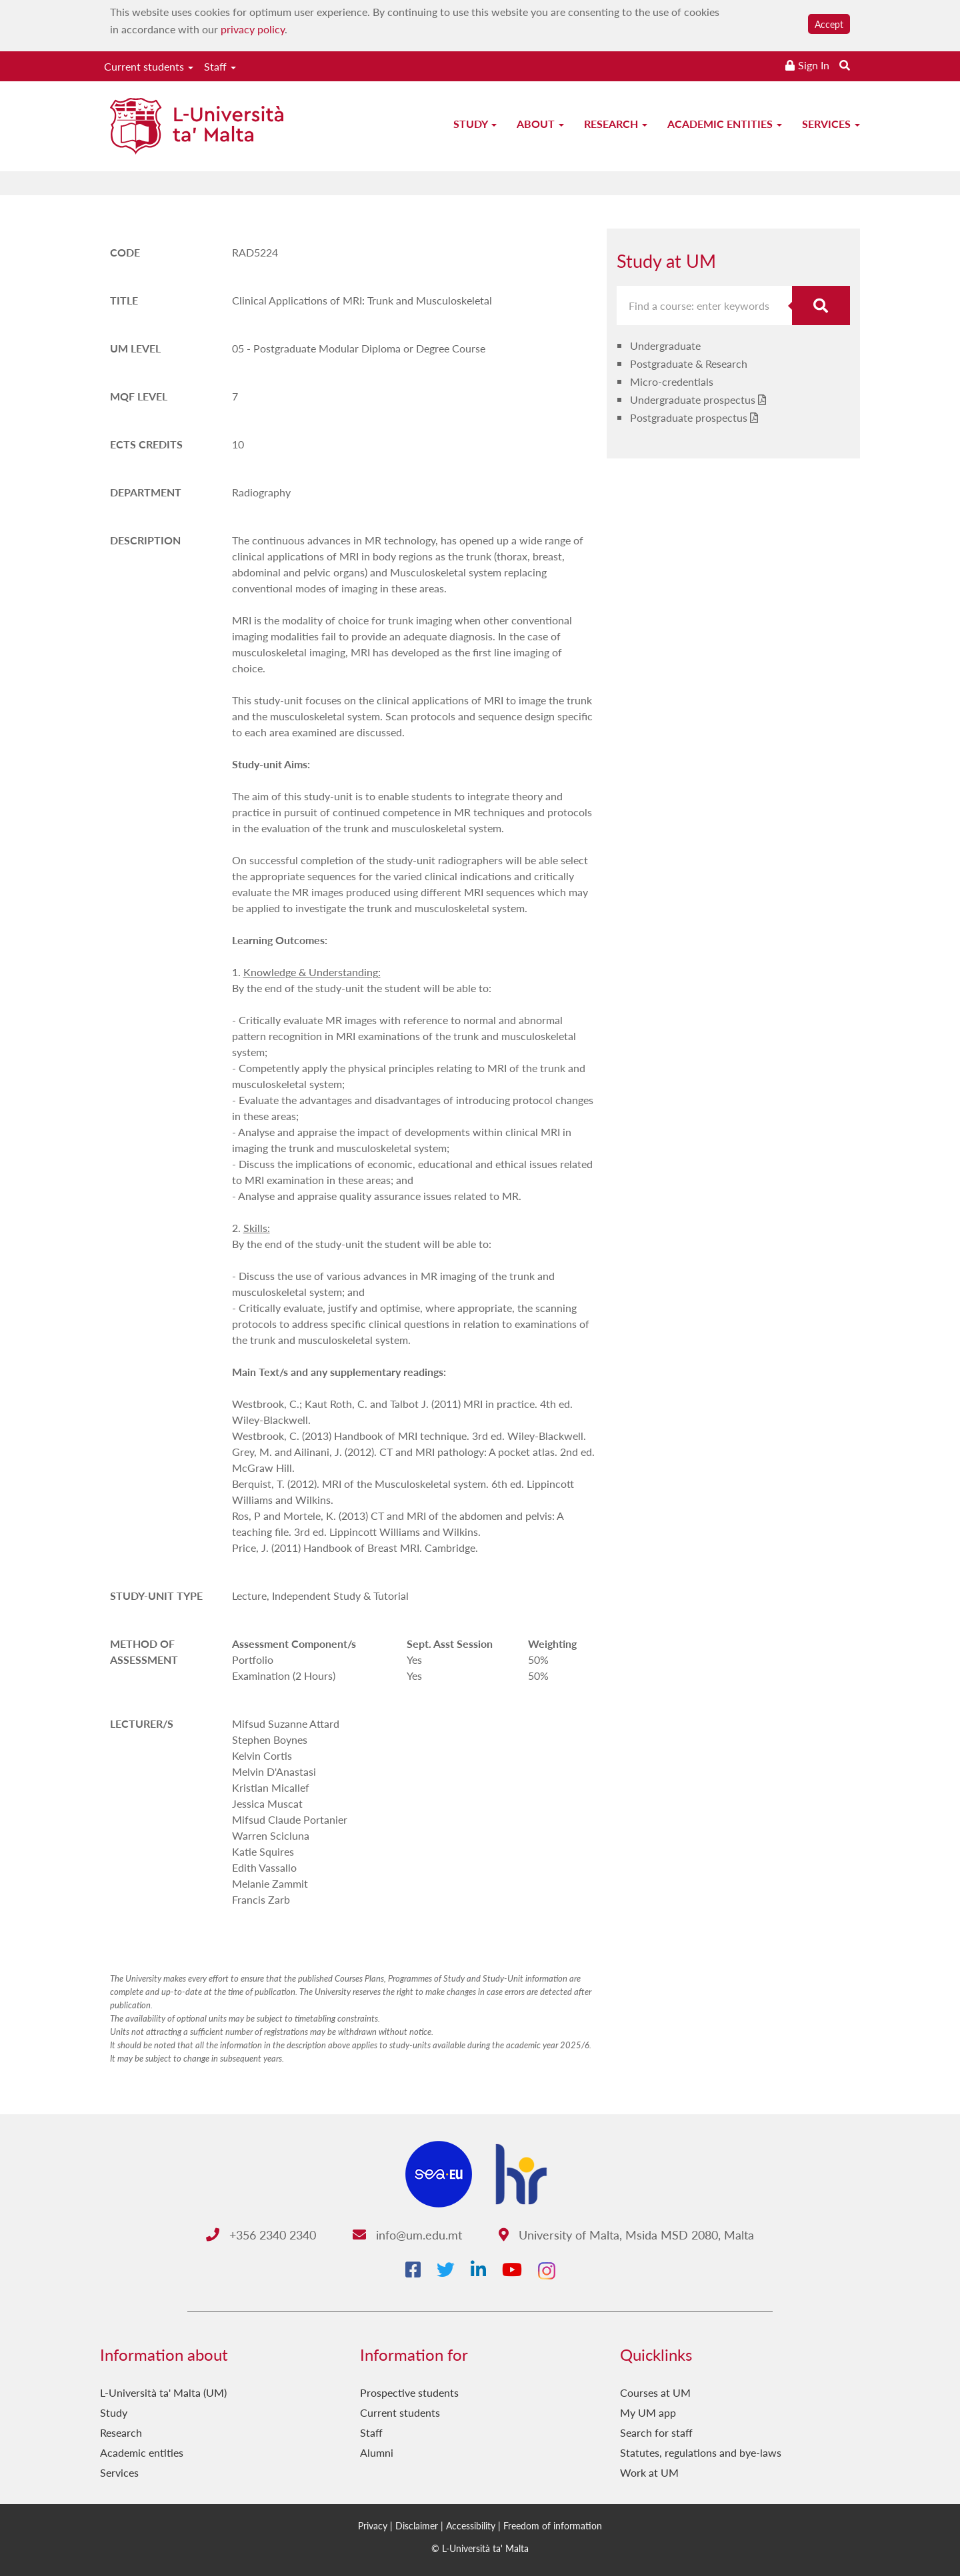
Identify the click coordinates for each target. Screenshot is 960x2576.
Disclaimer (416, 2525)
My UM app (648, 2412)
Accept (829, 24)
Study (475, 123)
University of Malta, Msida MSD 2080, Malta (626, 2234)
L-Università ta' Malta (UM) (163, 2392)
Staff (220, 66)
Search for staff (656, 2432)
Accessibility (470, 2525)
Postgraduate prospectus (688, 417)
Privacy (372, 2525)
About (540, 123)
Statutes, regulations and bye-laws (700, 2452)
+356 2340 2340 (261, 2234)
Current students (148, 66)
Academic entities (724, 123)
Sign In (813, 65)
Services (831, 123)
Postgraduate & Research (688, 363)
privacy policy (253, 29)
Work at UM (649, 2472)
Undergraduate (665, 345)
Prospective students (409, 2392)
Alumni (376, 2452)
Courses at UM (655, 2392)
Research (615, 123)
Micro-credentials (671, 381)
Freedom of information (552, 2525)
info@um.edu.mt (407, 2234)
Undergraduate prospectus (692, 399)
